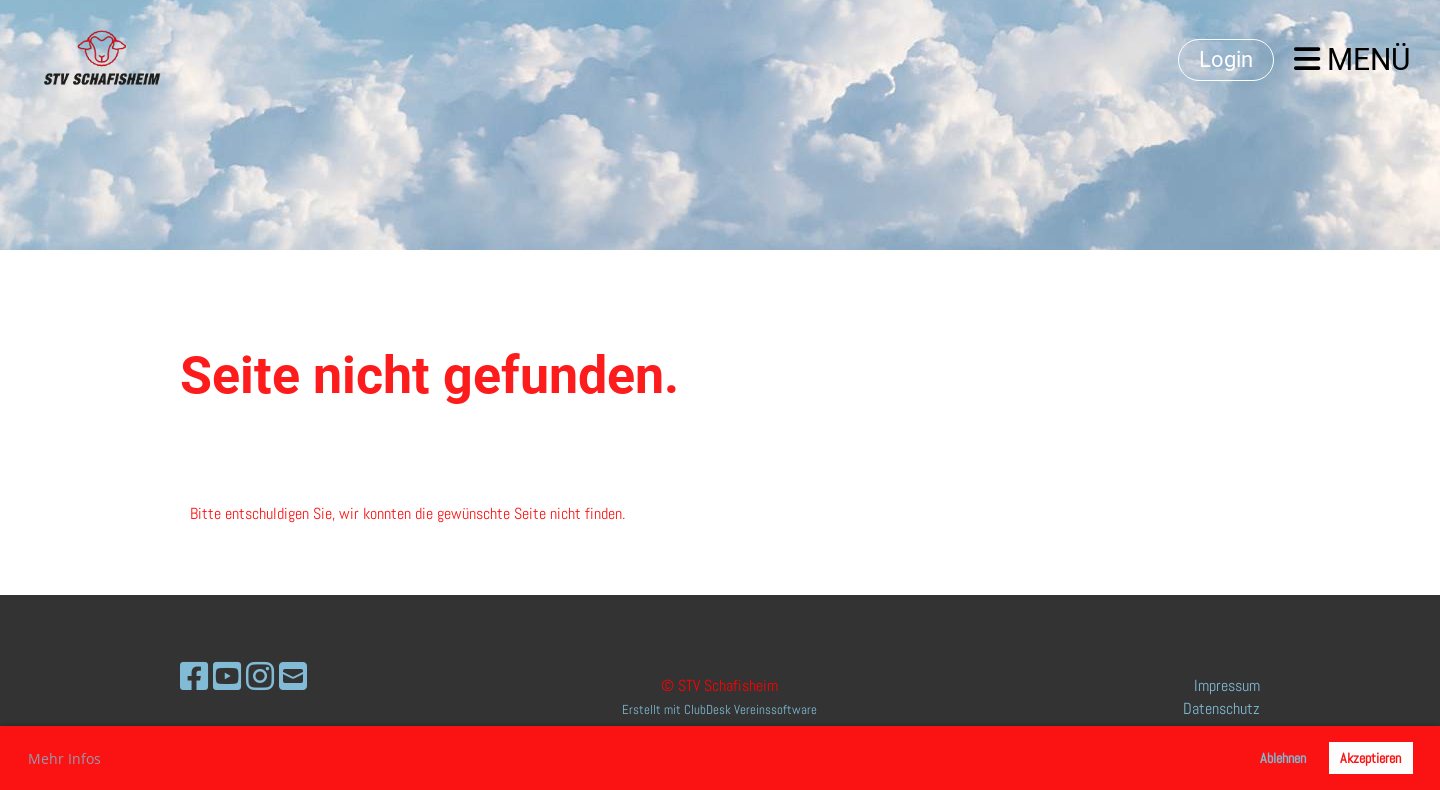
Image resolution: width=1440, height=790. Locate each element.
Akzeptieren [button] (1370, 758)
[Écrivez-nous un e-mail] (293, 677)
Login (1226, 59)
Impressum (1227, 685)
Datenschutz (1221, 708)
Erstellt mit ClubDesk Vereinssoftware (719, 709)
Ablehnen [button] (1283, 758)
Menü (1352, 59)
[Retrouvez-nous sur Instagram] (260, 677)
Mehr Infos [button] (64, 758)
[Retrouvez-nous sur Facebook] (194, 677)
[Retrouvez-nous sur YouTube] (227, 677)
